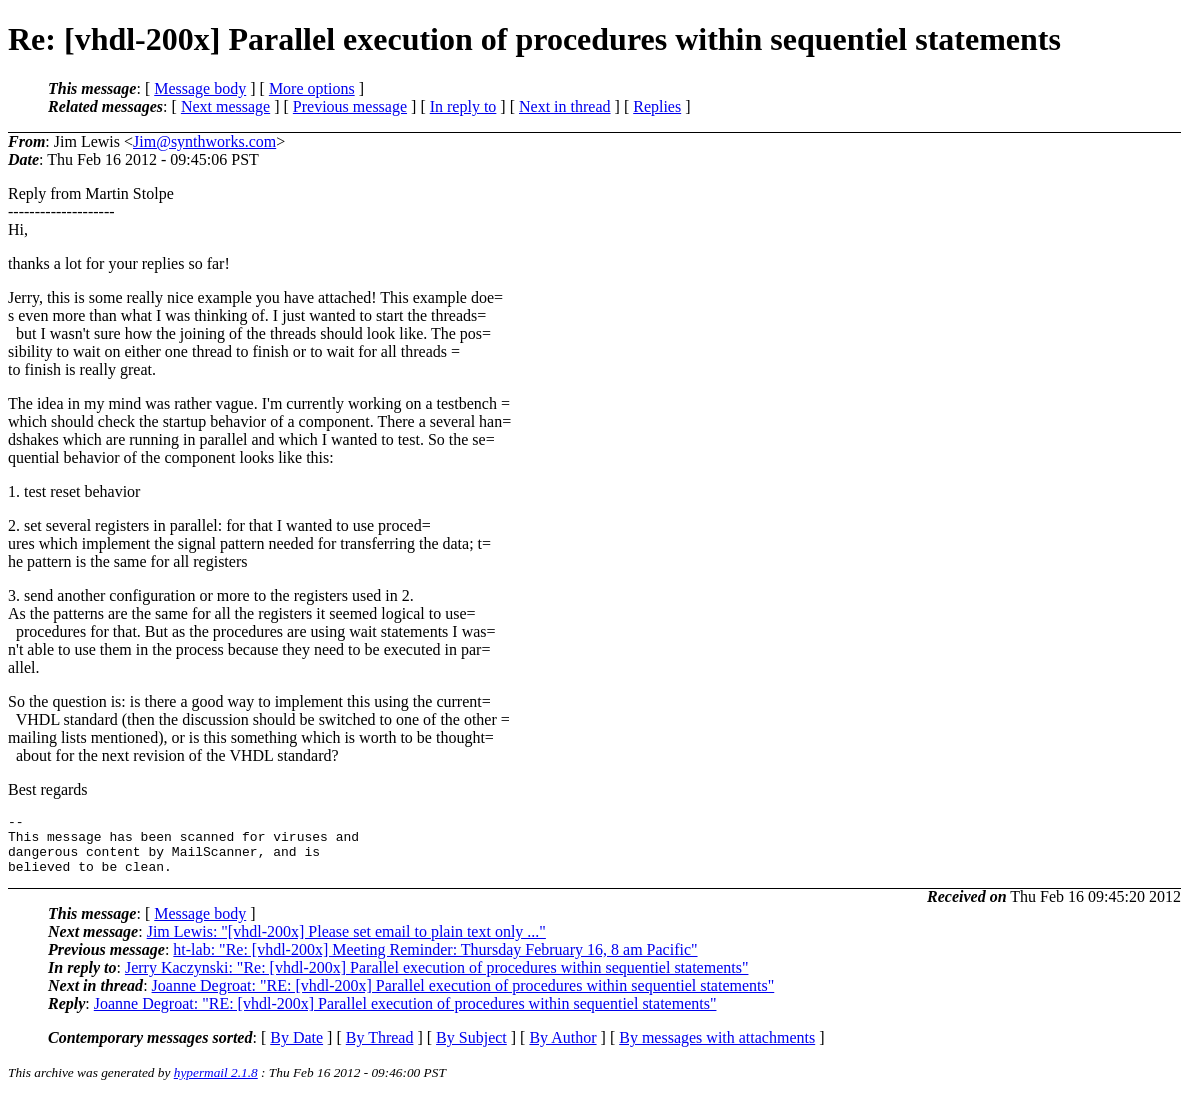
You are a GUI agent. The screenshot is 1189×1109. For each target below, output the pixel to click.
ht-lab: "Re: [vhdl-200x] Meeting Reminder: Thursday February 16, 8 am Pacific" (435, 961)
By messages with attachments (717, 1049)
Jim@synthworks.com (204, 141)
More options (312, 88)
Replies (657, 106)
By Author (562, 1049)
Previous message (350, 106)
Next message (225, 106)
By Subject (471, 1049)
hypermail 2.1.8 (216, 1084)
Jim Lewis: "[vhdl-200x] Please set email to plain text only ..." (346, 943)
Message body (200, 88)
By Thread (380, 1049)
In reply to (463, 106)
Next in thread (565, 106)
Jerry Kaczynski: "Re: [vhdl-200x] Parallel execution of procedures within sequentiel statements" (437, 979)
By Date (296, 1049)
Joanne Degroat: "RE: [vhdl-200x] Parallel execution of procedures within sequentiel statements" (463, 997)
